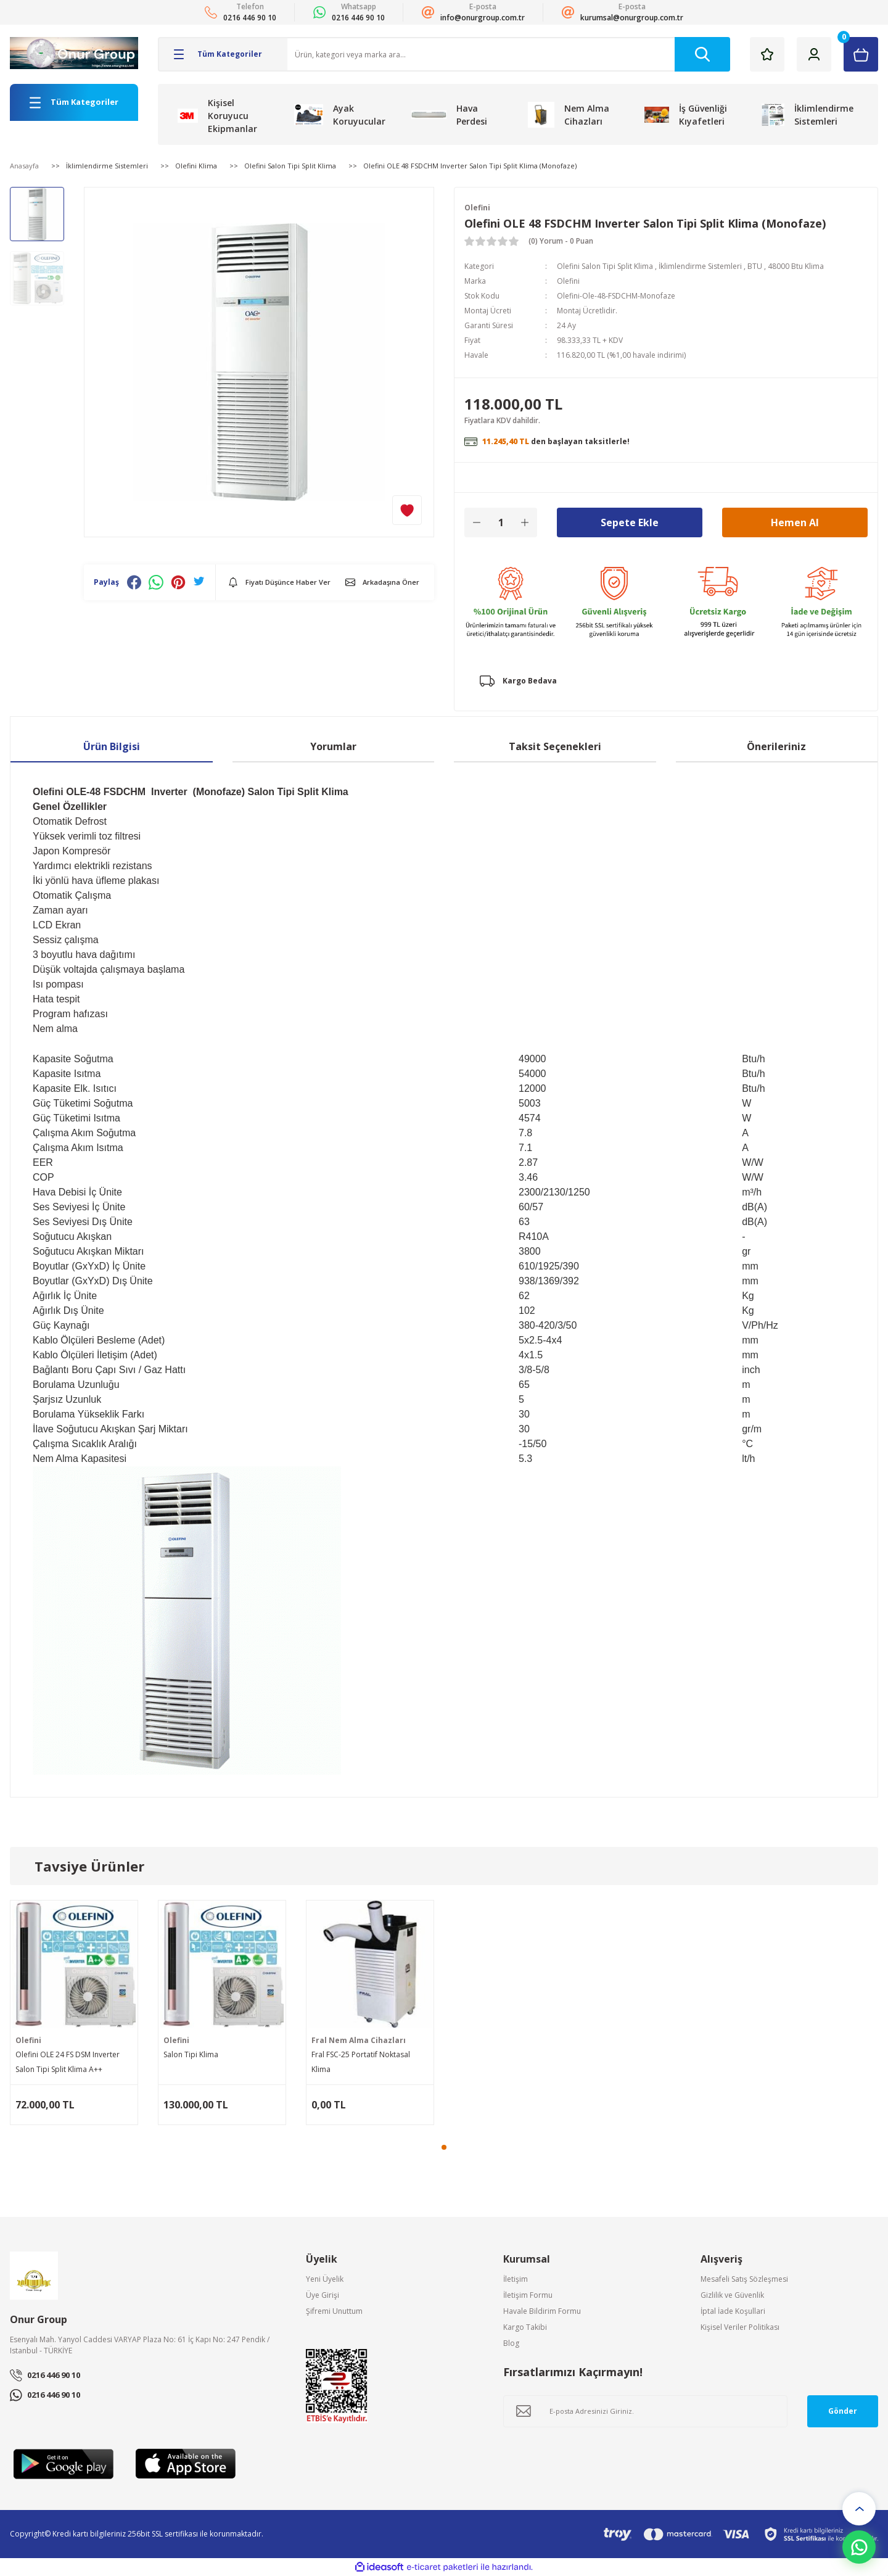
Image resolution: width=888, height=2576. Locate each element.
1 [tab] (444, 2147)
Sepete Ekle (630, 522)
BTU (754, 266)
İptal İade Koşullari (733, 2311)
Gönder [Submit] (842, 2411)
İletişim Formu (528, 2295)
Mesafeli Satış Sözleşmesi (744, 2279)
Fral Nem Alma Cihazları (358, 2040)
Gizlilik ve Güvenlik (732, 2295)
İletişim (515, 2279)
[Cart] (861, 54)
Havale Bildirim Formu (542, 2311)
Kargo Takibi (525, 2327)
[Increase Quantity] (524, 522)
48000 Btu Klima (796, 266)
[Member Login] (814, 54)
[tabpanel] (74, 2012)
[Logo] (74, 53)
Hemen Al (795, 522)
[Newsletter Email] (645, 2411)
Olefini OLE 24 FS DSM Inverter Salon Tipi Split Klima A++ (67, 2061)
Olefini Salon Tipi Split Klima (605, 266)
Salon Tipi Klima (190, 2054)
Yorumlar (333, 746)
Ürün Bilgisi (111, 746)
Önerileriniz (776, 746)
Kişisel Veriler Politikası (740, 2327)
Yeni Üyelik (324, 2279)
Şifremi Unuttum (334, 2311)
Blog (511, 2343)
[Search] (508, 54)
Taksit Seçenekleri (555, 746)
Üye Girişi (322, 2295)
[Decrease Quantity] (476, 522)
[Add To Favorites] (407, 510)
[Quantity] (500, 522)
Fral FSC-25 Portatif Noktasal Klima (360, 2061)
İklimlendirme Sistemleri (700, 266)
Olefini (477, 207)
